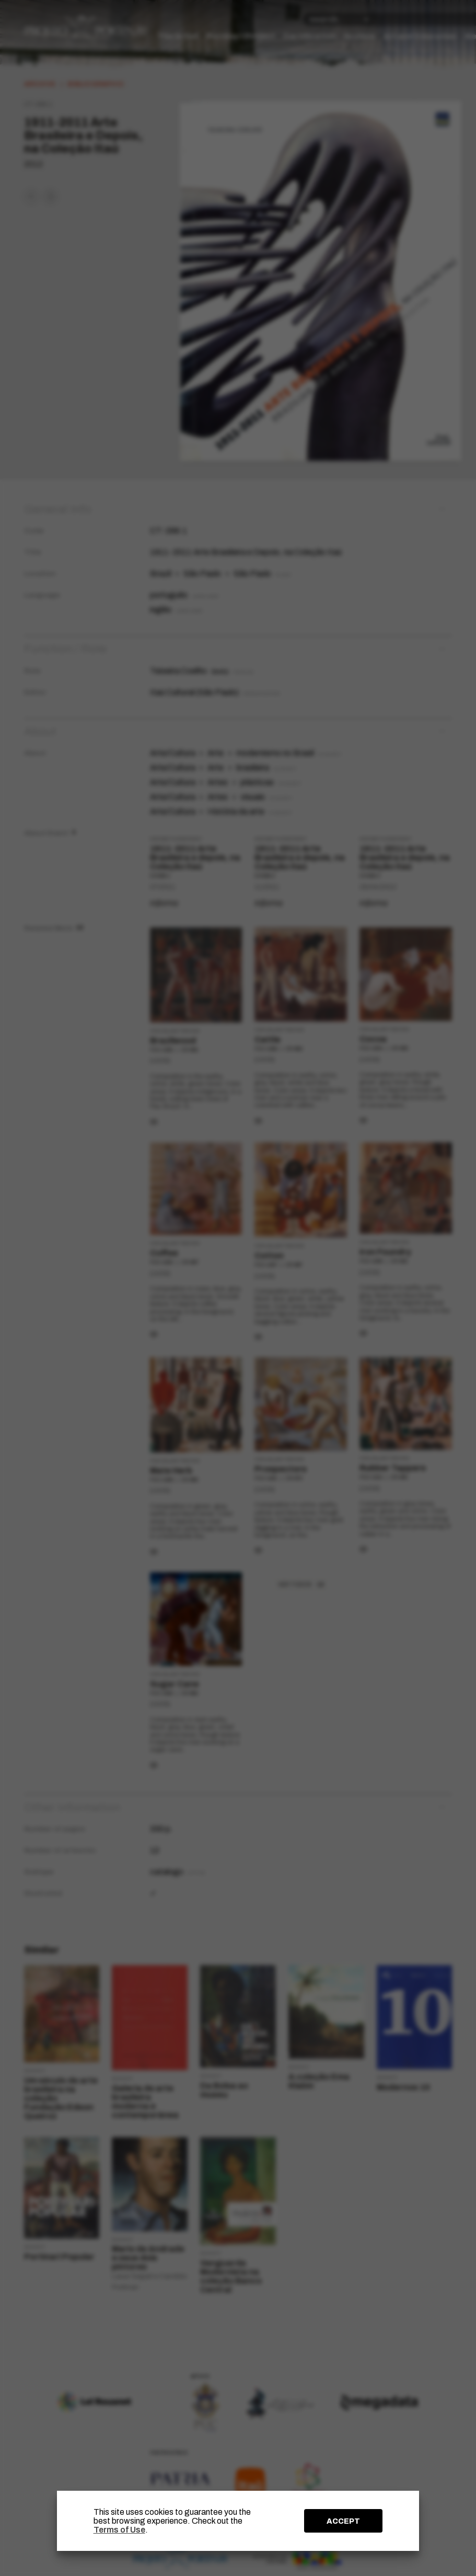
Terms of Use (119, 2529)
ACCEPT (343, 2521)
